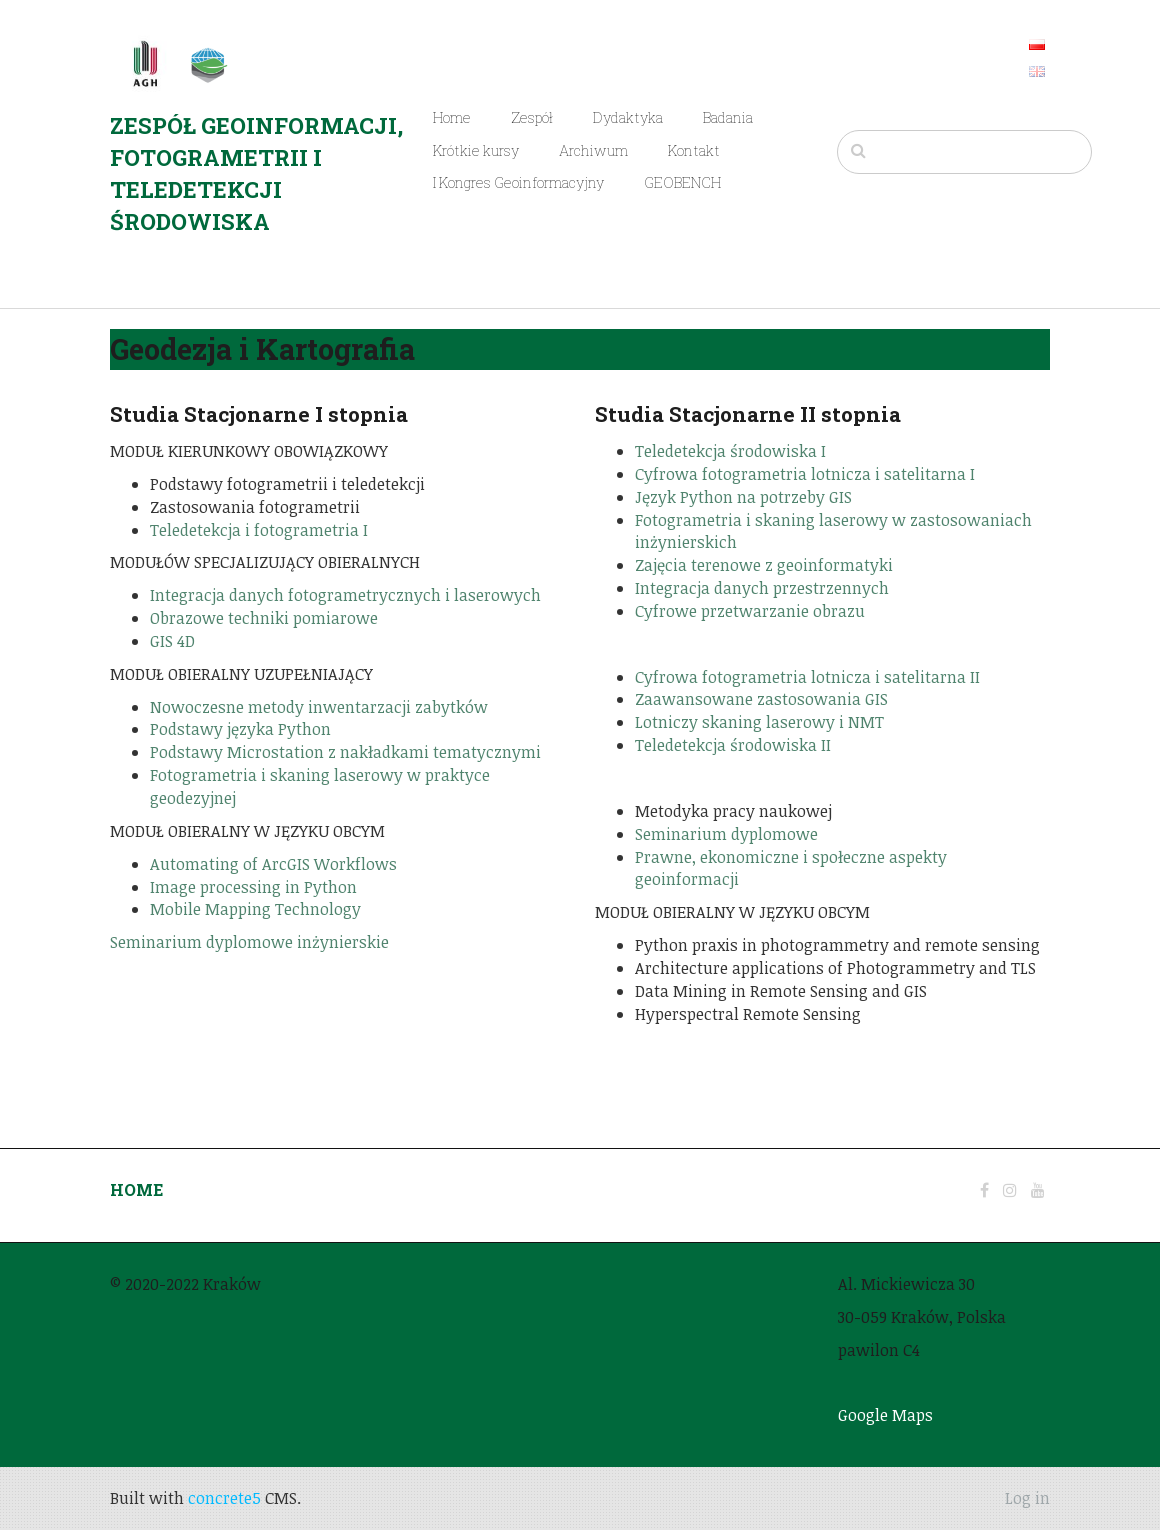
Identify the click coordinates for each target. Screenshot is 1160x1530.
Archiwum (593, 150)
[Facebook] (984, 1190)
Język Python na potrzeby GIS (743, 497)
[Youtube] (1038, 1190)
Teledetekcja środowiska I (730, 451)
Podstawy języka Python (240, 729)
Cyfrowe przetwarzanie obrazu (750, 611)
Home (452, 117)
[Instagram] (1010, 1190)
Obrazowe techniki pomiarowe (264, 618)
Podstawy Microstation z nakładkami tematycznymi (345, 752)
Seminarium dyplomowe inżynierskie (249, 942)
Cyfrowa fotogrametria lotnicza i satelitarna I (805, 474)
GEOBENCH (682, 182)
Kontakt (694, 150)
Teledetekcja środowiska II (733, 745)
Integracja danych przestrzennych (762, 588)
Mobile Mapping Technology (255, 909)
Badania (728, 117)
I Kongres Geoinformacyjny (518, 182)
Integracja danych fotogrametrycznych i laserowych (345, 595)
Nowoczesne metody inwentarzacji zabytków (319, 707)
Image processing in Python (253, 887)
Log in (1027, 1498)
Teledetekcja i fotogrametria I (259, 530)
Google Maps (885, 1415)
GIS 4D (172, 641)
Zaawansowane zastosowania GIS (761, 699)
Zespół (532, 117)
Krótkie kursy (476, 150)
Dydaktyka (628, 117)
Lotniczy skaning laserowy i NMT (759, 722)
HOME (136, 1189)
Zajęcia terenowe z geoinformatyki (764, 565)
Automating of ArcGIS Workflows (273, 864)
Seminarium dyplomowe (726, 834)
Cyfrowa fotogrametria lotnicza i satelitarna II (807, 677)
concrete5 (224, 1498)
